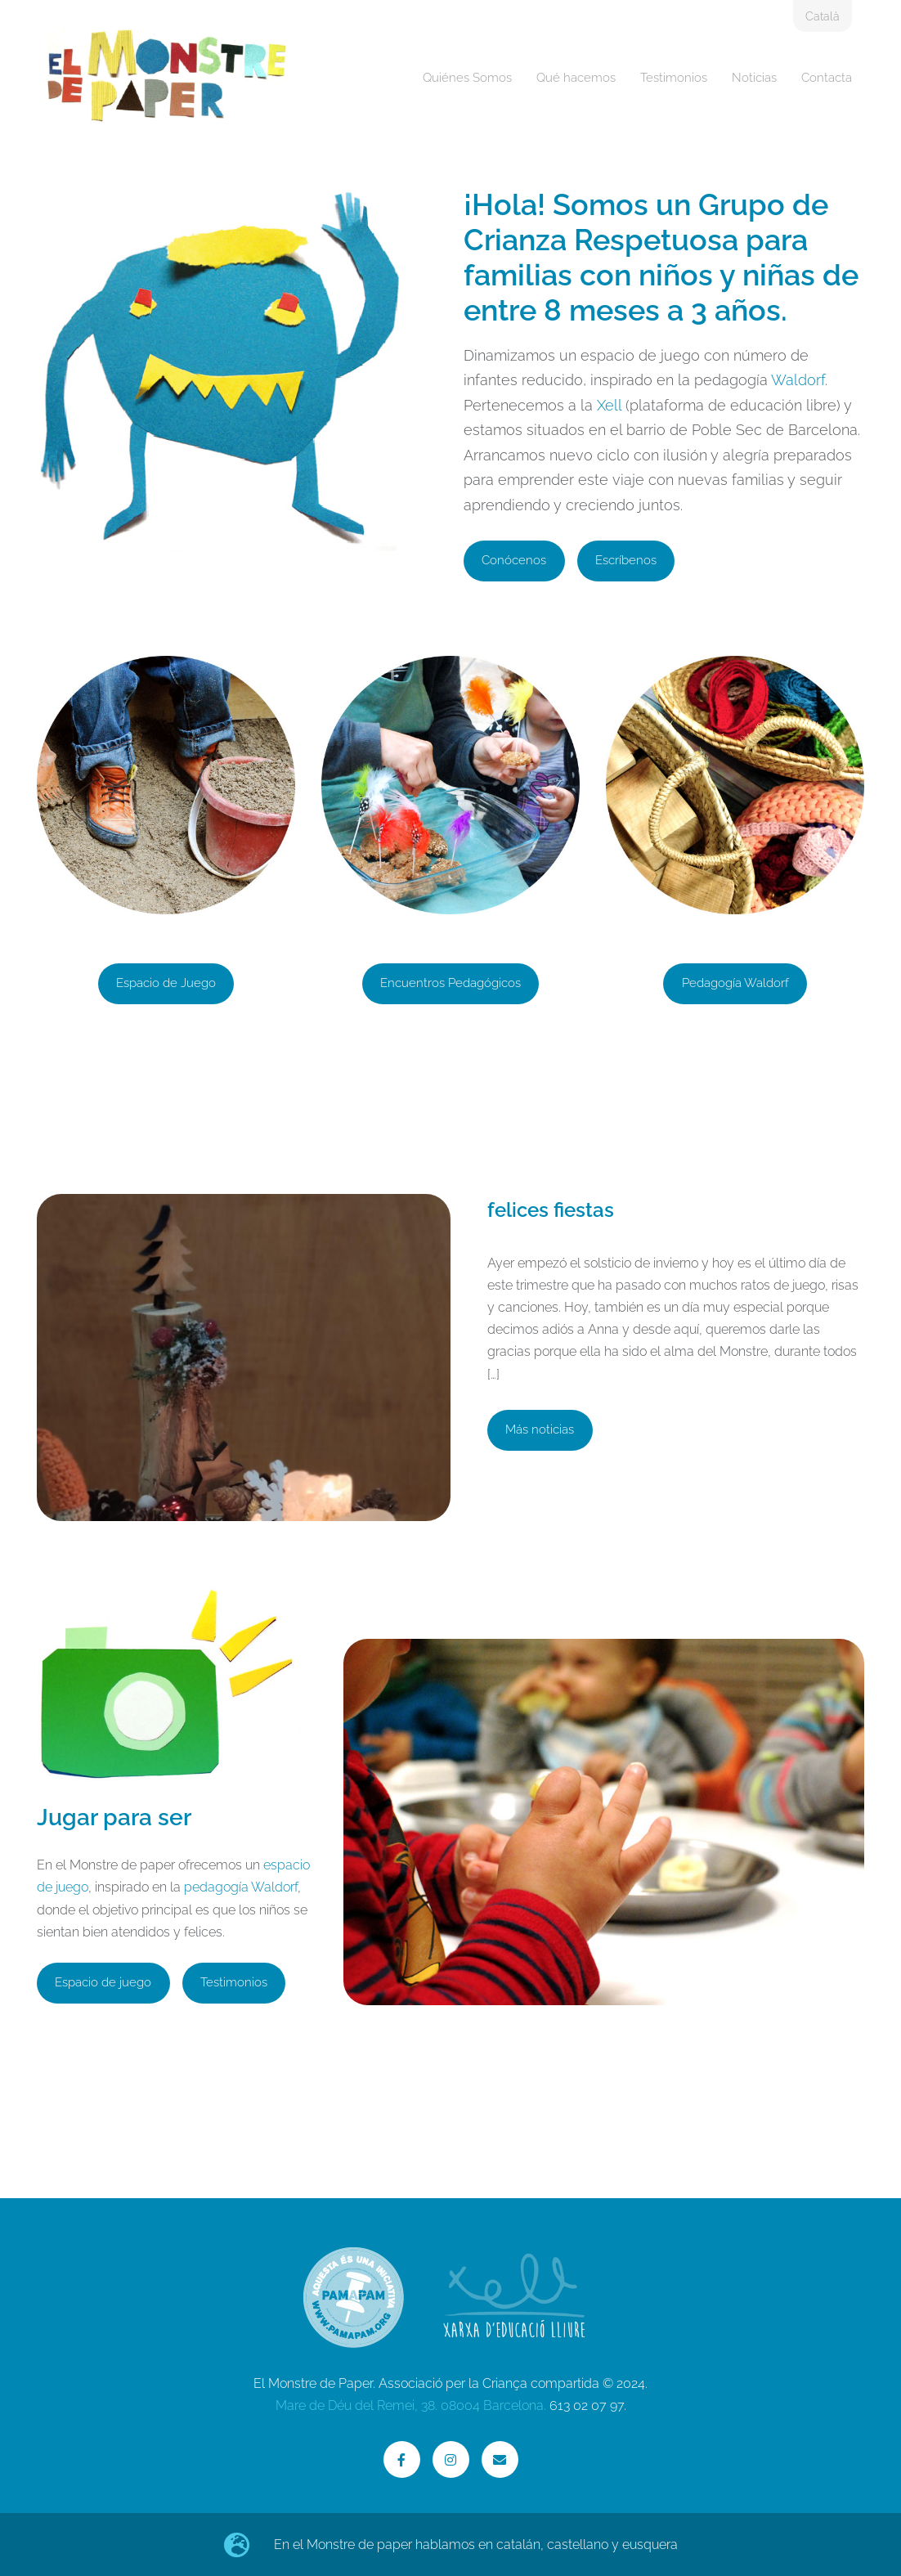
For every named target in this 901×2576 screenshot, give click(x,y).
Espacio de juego (103, 1982)
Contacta (826, 77)
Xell (609, 405)
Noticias (754, 77)
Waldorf (798, 379)
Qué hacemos (576, 77)
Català (822, 16)
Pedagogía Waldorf (735, 983)
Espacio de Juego (166, 983)
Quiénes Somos (467, 77)
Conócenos (514, 560)
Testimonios (673, 77)
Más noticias (539, 1429)
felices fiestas (550, 1210)
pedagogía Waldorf (241, 1887)
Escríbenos (626, 560)
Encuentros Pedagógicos (450, 983)
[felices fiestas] (243, 1475)
